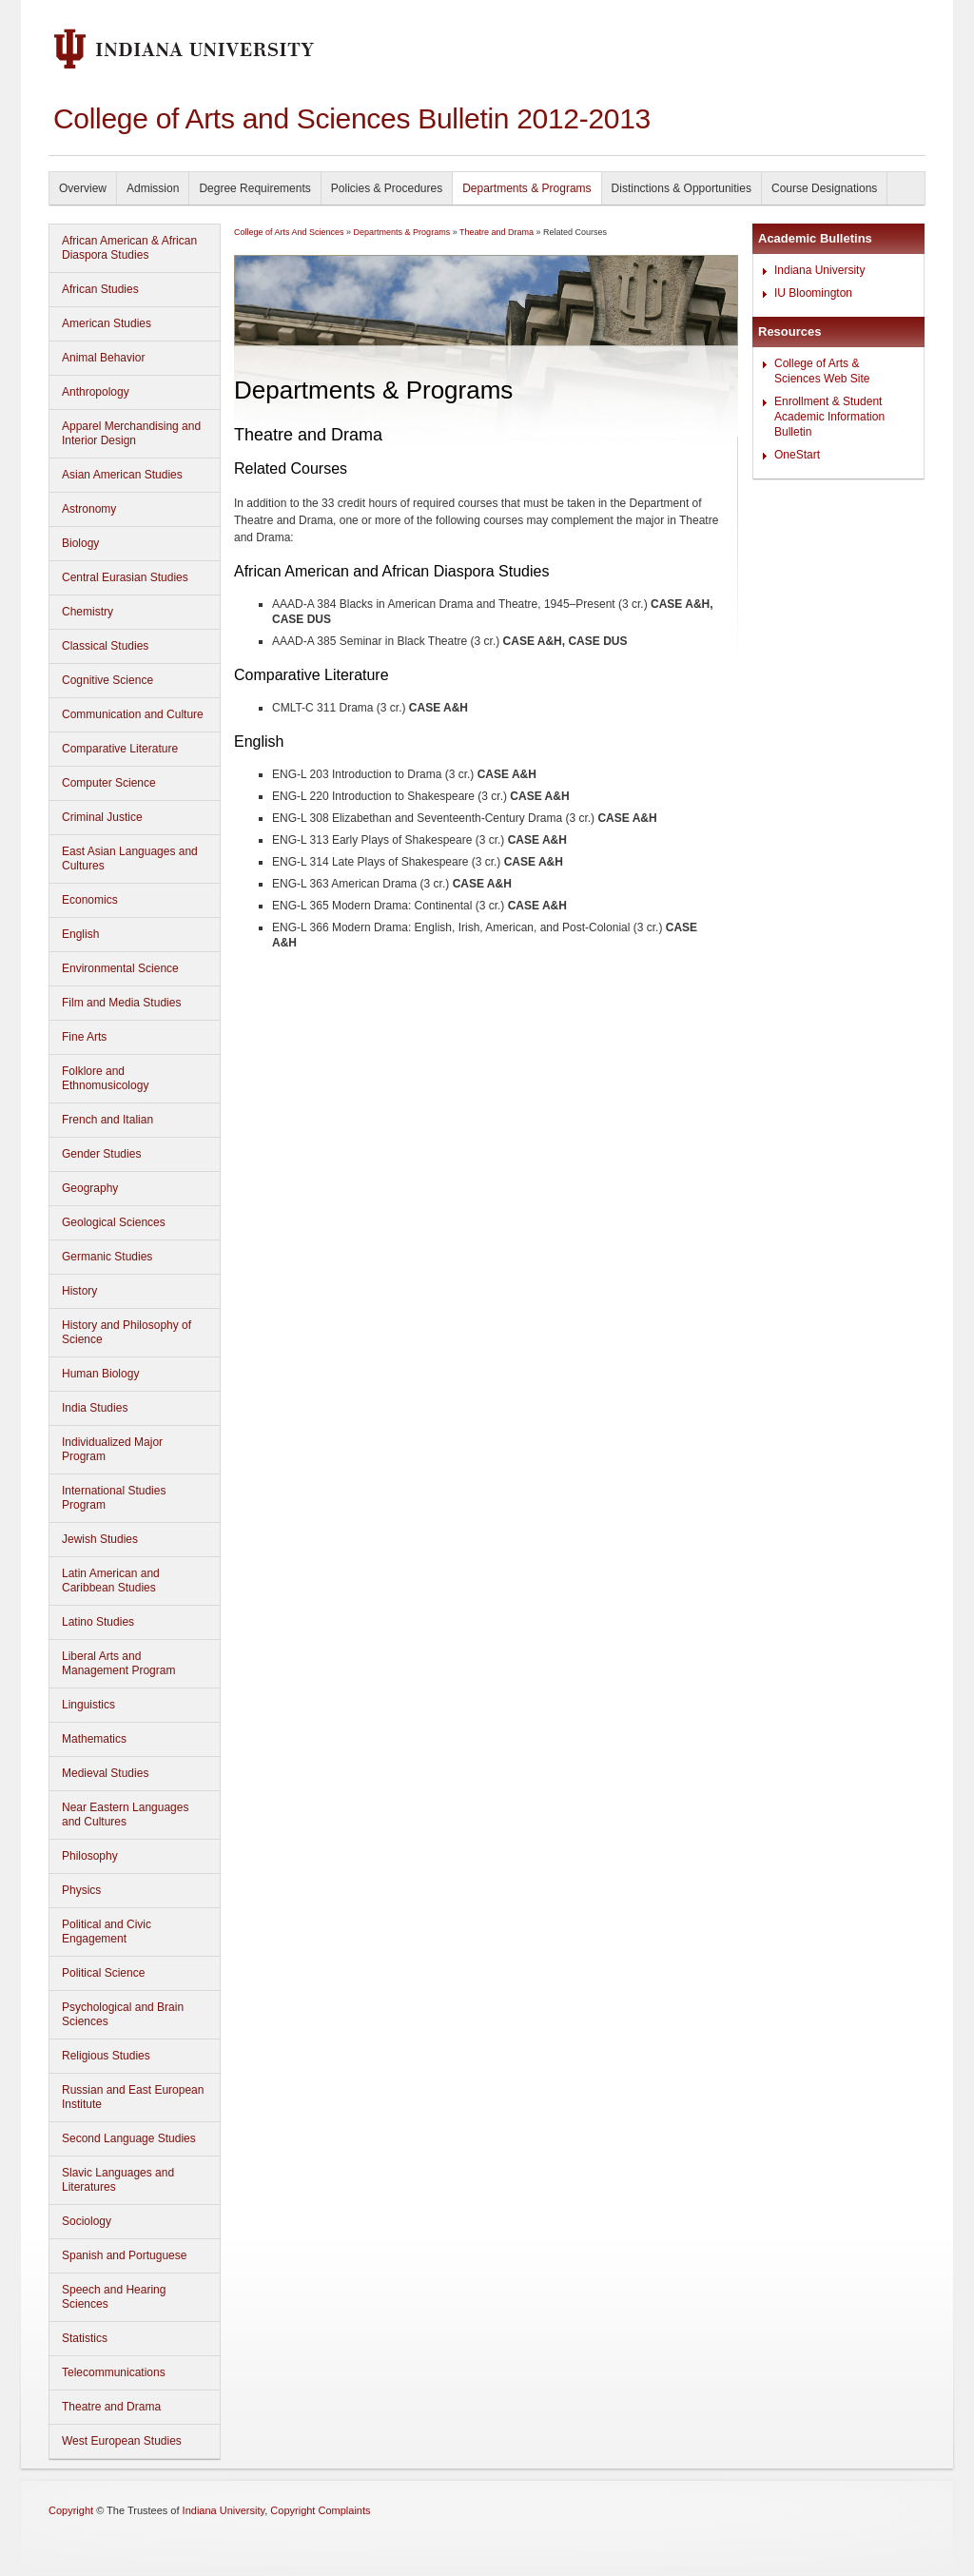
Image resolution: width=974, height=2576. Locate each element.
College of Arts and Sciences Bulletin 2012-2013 (352, 118)
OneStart (797, 454)
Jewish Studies (100, 1539)
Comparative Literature (120, 748)
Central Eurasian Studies (125, 577)
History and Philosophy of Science (126, 1332)
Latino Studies (98, 1622)
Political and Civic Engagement (106, 1931)
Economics (90, 900)
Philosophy (90, 1856)
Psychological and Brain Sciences (123, 2014)
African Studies (100, 289)
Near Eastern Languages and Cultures (125, 1814)
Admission (153, 188)
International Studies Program (114, 1498)
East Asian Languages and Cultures (130, 858)
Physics (81, 1890)
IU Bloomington (813, 293)
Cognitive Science (107, 680)
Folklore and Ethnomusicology (105, 1078)
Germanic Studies (107, 1256)
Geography (90, 1188)
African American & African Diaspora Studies (129, 248)
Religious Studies (106, 2055)
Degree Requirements (254, 188)
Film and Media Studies (121, 1002)
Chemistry (87, 611)
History (79, 1291)
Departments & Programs (526, 188)
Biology (80, 543)
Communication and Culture (133, 714)
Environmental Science (120, 968)
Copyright (71, 2510)
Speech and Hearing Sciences (114, 2297)
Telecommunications (114, 2372)
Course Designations (824, 188)
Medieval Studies (105, 1773)
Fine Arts (84, 1037)
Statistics (84, 2338)
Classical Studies (105, 646)
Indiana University (819, 270)
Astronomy (89, 509)
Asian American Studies (122, 474)
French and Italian (107, 1119)
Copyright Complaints (320, 2510)
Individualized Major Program (112, 1449)
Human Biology (100, 1373)
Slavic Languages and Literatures (118, 2180)
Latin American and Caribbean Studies (111, 1580)
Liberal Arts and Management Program (118, 1663)
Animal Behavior (103, 357)
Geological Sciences (114, 1222)
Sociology (86, 2221)
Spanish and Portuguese (124, 2255)
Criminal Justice (102, 817)
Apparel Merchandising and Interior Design (131, 433)
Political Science (103, 1973)
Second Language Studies (129, 2138)
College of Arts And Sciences (289, 232)
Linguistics (88, 1704)
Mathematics (94, 1739)
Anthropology (95, 392)
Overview (83, 188)
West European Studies (122, 2441)
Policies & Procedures (386, 188)
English (80, 934)
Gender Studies (101, 1154)
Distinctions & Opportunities (681, 188)
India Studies (94, 1408)
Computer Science (109, 783)
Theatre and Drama (111, 2406)
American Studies (106, 323)
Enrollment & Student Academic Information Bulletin (829, 417)
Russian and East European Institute (133, 2097)
